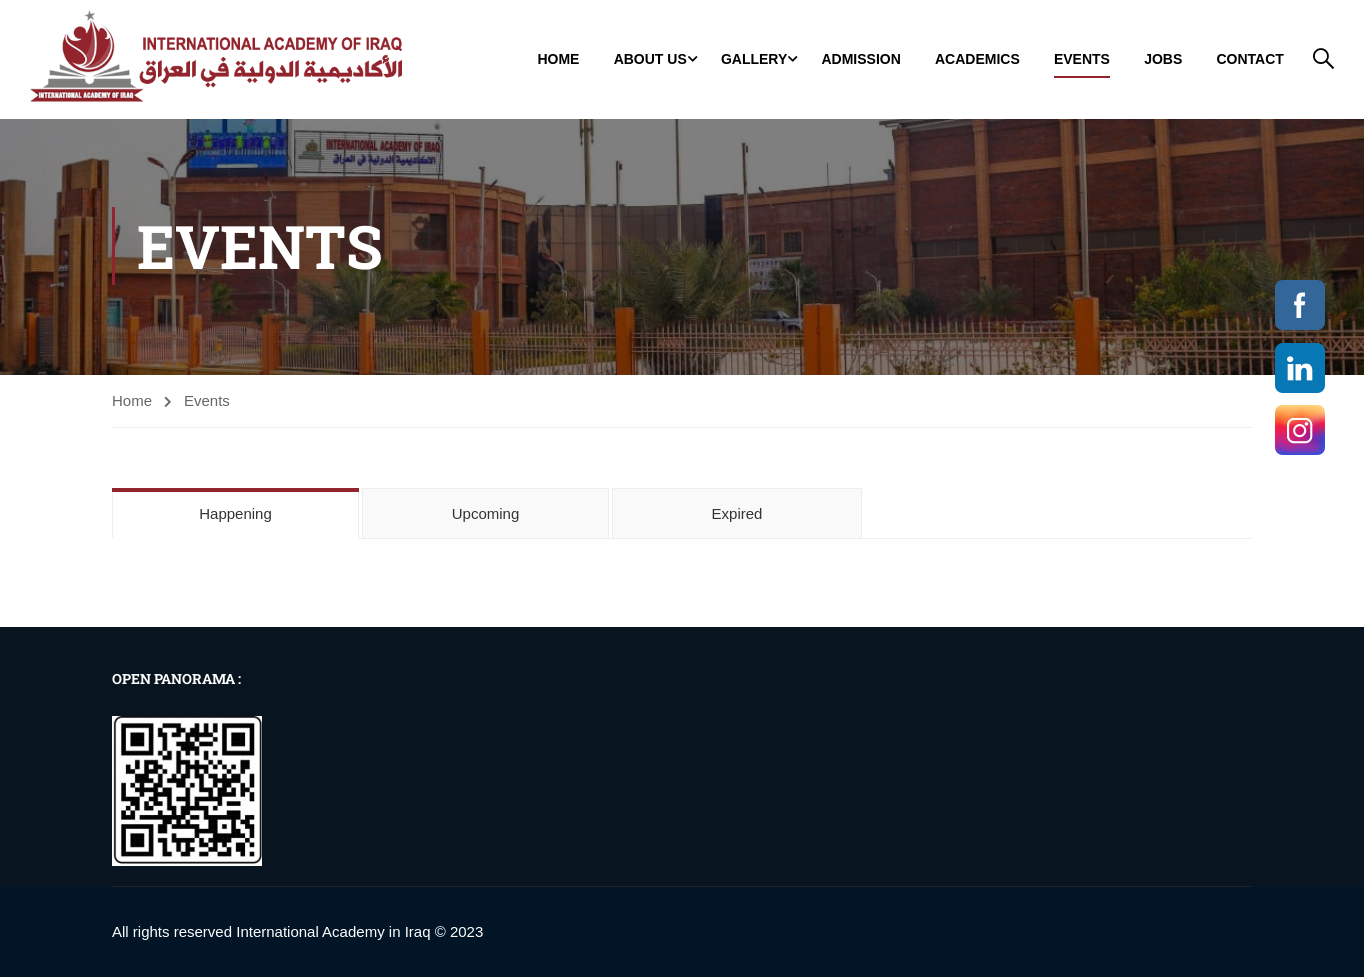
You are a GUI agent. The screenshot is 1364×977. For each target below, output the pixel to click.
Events (1082, 60)
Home (558, 60)
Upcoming (486, 515)
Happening (235, 515)
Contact (1249, 60)
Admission (860, 60)
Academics (977, 60)
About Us (650, 60)
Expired (737, 515)
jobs (1163, 60)
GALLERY (754, 60)
